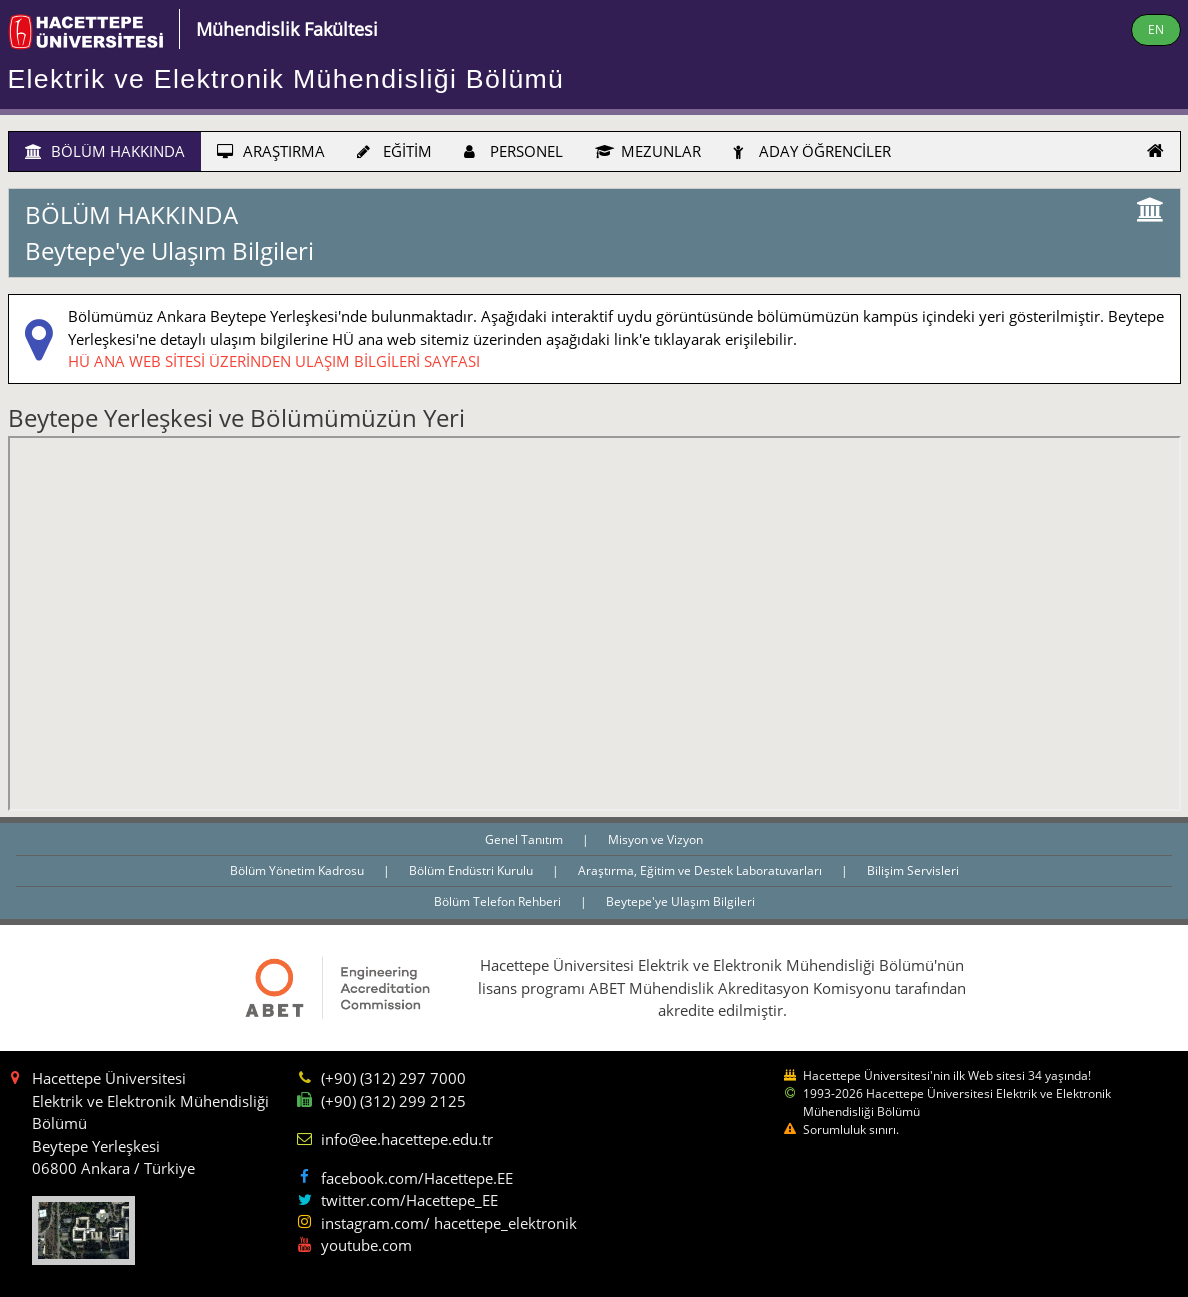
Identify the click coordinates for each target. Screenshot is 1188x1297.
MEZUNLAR (648, 151)
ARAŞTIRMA (271, 151)
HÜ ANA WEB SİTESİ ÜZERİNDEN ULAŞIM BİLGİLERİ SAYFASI (274, 361)
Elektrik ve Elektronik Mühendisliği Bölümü (286, 79)
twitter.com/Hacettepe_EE (409, 1200)
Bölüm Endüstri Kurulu (472, 870)
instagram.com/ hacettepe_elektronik (449, 1223)
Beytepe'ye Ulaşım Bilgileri (680, 901)
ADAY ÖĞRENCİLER (812, 151)
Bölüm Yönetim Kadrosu (298, 870)
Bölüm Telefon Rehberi (499, 901)
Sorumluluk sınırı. (851, 1129)
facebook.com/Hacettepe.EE (417, 1178)
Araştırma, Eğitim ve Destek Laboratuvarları (701, 870)
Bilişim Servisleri (913, 870)
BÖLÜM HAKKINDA (105, 151)
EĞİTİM (394, 151)
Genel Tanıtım (525, 839)
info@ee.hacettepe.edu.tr (407, 1139)
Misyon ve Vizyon (655, 839)
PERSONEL (513, 151)
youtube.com (366, 1245)
